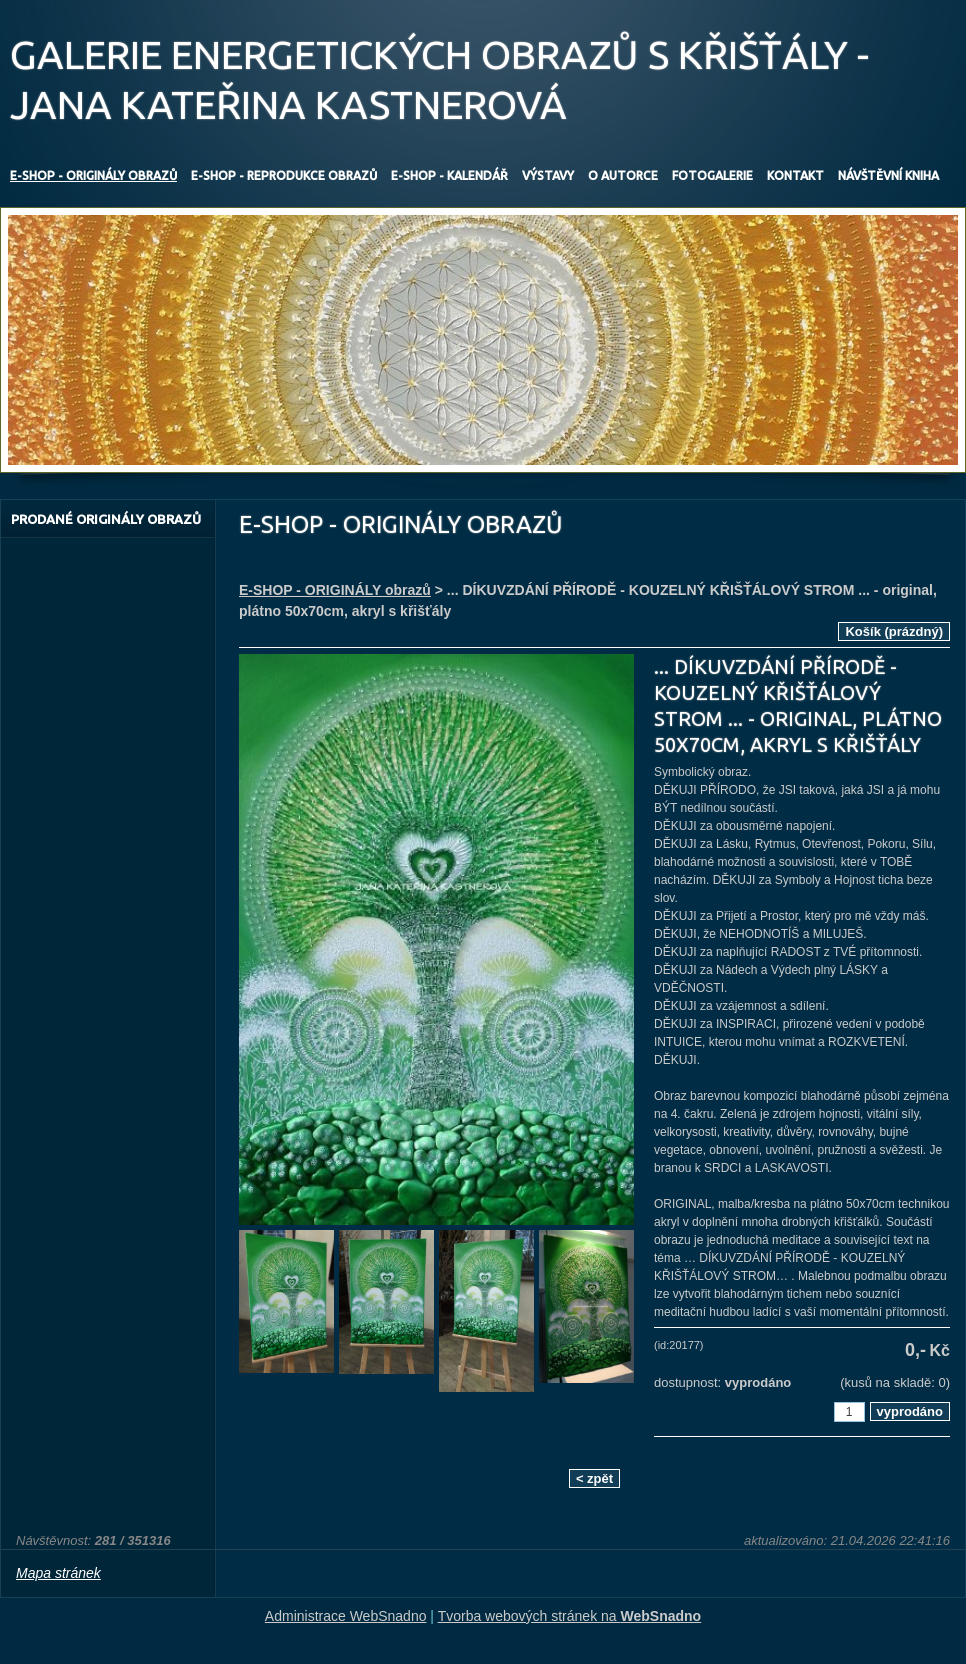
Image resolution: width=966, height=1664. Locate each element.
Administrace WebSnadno (346, 1616)
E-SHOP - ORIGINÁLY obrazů (335, 590)
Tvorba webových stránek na (570, 1616)
